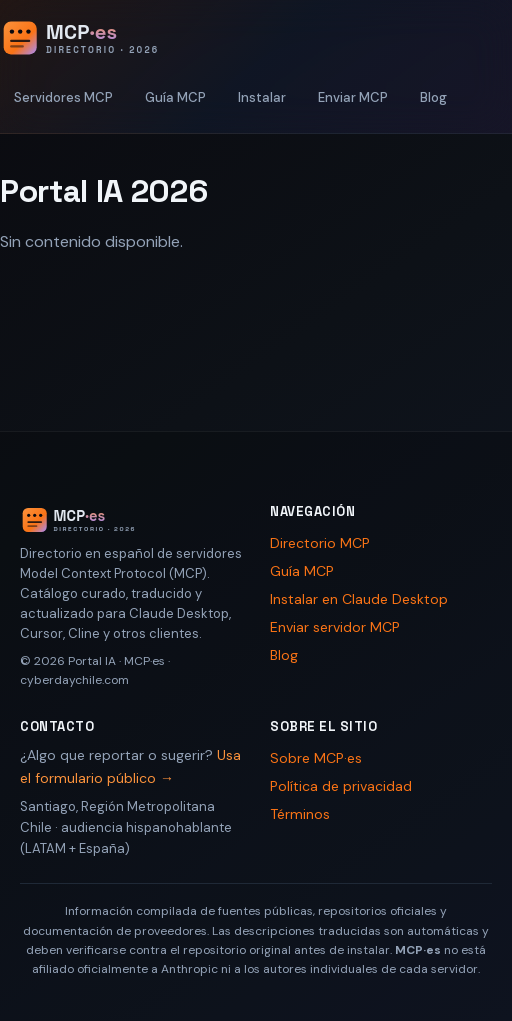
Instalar (262, 97)
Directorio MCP (320, 543)
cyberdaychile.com (74, 680)
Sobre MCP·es (316, 758)
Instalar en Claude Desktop (359, 599)
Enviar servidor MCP (335, 627)
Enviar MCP (353, 97)
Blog (433, 97)
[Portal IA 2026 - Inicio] (101, 38)
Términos (300, 814)
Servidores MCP (63, 97)
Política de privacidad (341, 786)
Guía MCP (175, 97)
